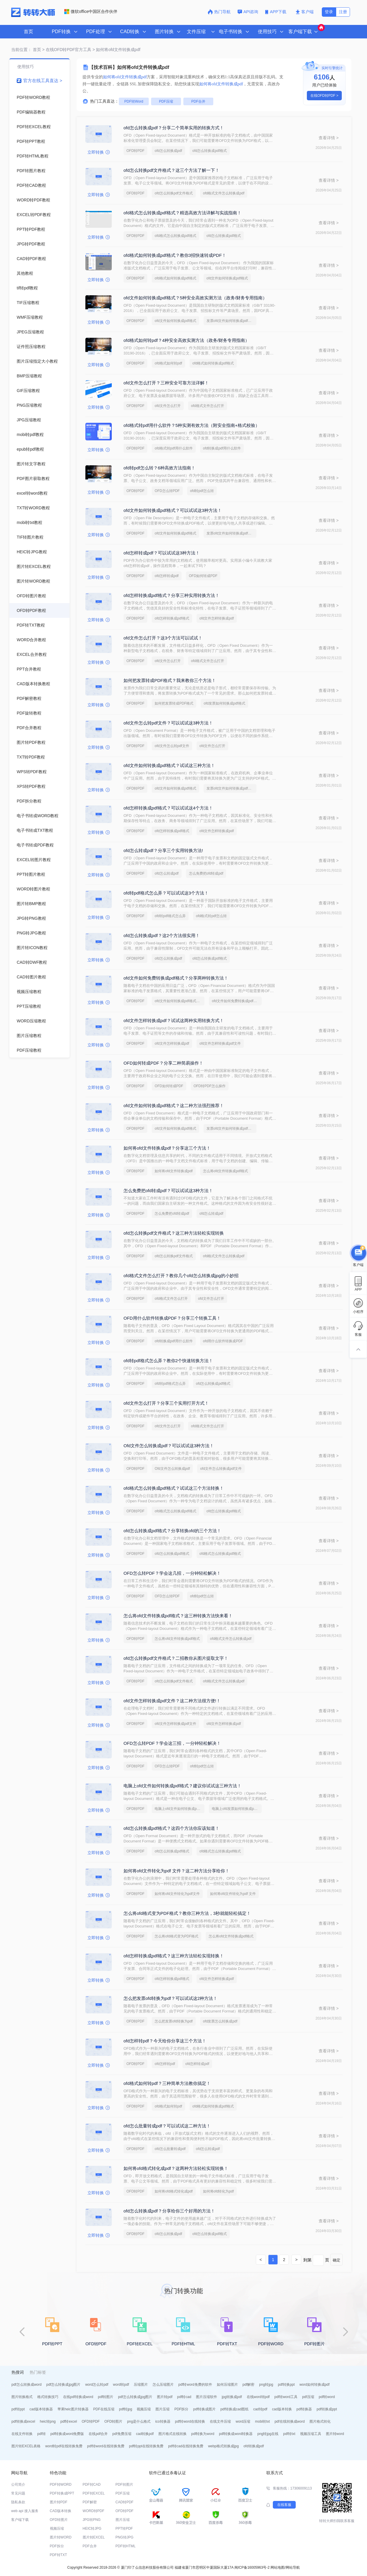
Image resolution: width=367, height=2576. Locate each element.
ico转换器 (162, 2421)
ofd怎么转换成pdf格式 (209, 151)
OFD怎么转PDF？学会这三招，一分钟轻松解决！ (172, 1743)
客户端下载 (20, 2520)
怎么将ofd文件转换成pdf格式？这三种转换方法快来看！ (178, 1615)
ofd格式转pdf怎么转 (211, 916)
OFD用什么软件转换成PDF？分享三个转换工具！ (172, 1318)
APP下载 (276, 11)
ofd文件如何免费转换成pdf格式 (236, 1001)
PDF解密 (90, 2502)
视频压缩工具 (310, 2434)
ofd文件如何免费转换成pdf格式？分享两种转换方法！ (176, 977)
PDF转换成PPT (62, 2493)
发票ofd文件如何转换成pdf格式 (231, 321)
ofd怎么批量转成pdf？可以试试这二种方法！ (167, 2125)
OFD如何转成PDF (203, 576)
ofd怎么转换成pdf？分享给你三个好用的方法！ (169, 2210)
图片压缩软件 (206, 2397)
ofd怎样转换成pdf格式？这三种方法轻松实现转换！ (174, 1955)
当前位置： (21, 49)
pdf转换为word (202, 2434)
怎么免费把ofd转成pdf (206, 873)
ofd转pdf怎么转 (202, 491)
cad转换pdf (145, 2434)
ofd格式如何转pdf (168, 363)
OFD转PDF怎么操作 (210, 1086)
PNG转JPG (124, 2537)
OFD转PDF (135, 151)
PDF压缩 (166, 101)
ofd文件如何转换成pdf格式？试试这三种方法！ (169, 765)
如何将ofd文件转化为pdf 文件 (233, 1894)
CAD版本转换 (60, 2511)
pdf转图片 (106, 2397)
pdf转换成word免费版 (67, 2434)
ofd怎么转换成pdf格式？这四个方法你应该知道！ (171, 1828)
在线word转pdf (258, 2397)
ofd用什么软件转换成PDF (223, 1341)
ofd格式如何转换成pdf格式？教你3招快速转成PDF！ (175, 255)
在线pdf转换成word (78, 2397)
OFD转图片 (113, 2421)
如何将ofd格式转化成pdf (173, 2191)
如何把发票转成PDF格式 (174, 703)
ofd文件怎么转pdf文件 (172, 746)
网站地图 (277, 2567)
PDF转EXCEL (94, 2493)
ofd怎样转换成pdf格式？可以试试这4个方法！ (168, 807)
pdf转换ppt (286, 2384)
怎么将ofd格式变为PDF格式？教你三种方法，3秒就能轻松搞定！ (187, 1913)
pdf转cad (184, 2397)
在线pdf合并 (98, 2434)
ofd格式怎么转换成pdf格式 (175, 236)
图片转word (335, 2434)
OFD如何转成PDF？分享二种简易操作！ (163, 1062)
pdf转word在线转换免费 (105, 2446)
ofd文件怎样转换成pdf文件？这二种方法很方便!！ (172, 1700)
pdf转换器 (304, 2409)
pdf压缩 (308, 2397)
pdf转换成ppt (327, 2409)
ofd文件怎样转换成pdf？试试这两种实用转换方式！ (174, 1020)
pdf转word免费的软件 (195, 2384)
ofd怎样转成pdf (166, 576)
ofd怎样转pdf (165, 2064)
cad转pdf (260, 2409)
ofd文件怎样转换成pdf (216, 618)
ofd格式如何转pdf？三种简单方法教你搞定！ (167, 2083)
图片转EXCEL (94, 2537)
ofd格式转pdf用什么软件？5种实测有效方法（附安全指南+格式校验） (192, 425)
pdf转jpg (125, 2409)
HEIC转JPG (92, 2528)
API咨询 (248, 11)
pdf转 (41, 2434)
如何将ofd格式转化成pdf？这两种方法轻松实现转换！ (176, 2168)
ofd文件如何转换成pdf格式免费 (179, 1001)
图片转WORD (61, 2537)
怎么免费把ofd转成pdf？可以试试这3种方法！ (168, 1190)
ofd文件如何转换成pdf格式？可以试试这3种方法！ (173, 510)
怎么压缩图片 (163, 2384)
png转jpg (266, 2384)
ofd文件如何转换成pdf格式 (227, 278)
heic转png (48, 2421)
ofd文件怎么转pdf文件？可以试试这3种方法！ (168, 722)
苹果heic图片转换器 (73, 2409)
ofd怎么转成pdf (166, 873)
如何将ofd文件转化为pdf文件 (177, 1894)
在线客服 (284, 2505)
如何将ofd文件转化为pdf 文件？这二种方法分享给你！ (176, 1870)
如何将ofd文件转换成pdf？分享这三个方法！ (167, 1148)
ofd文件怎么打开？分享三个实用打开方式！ (166, 1403)
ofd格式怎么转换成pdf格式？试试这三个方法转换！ (174, 1488)
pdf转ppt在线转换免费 (146, 2446)
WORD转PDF (93, 2511)
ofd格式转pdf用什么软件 (173, 448)
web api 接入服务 (24, 2511)
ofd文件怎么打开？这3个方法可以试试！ (163, 637)
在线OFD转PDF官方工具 (69, 49)
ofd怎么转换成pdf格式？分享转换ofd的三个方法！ (172, 1530)
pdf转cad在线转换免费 (185, 2446)
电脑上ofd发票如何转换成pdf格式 (237, 1809)
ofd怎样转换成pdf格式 (172, 618)
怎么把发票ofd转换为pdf (173, 2021)
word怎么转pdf (96, 2384)
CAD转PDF (124, 2502)
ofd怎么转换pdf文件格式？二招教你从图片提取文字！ (176, 1658)
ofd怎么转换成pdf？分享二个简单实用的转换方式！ (174, 127)
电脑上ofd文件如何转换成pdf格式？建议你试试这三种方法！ (182, 1785)
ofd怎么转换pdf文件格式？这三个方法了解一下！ (171, 170)
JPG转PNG (92, 2520)
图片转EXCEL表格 (25, 2446)
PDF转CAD (92, 2484)
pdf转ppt (18, 2409)
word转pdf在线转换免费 (63, 2446)
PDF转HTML (126, 2546)
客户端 (305, 11)
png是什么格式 (138, 2421)
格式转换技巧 (47, 2397)
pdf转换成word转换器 (236, 2434)
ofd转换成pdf (253, 2446)
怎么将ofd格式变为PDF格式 (176, 1936)
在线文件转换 (22, 2434)
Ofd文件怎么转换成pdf (172, 1469)
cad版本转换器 (41, 2409)
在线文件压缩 (220, 2421)
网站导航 (293, 2567)
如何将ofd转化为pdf (218, 2191)
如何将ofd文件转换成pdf (173, 1171)
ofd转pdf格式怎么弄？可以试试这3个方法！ (166, 892)
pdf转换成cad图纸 (234, 2409)
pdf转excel (68, 2421)
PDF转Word (133, 101)
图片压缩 (162, 2409)
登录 (329, 11)
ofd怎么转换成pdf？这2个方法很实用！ (162, 935)
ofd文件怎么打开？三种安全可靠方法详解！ (166, 382)
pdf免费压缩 (121, 2434)
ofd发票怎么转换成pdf (220, 2021)
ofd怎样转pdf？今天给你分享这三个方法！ (165, 2040)
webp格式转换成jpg (223, 2446)
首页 (28, 31)
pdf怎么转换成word (26, 2384)
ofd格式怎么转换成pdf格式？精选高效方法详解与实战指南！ (182, 212)
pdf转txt (289, 2434)
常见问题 (18, 2493)
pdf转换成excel (23, 2421)
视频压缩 (144, 2409)
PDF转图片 (124, 2484)
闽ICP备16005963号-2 (252, 2567)
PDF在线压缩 (103, 2409)
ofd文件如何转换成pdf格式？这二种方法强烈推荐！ (174, 1105)
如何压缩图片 (227, 2384)
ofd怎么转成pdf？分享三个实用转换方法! (163, 850)
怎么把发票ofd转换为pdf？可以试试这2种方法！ (170, 1998)
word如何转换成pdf (315, 2384)
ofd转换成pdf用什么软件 (222, 448)
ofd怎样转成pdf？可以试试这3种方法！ (162, 552)
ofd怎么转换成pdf (168, 151)
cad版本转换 (282, 2409)
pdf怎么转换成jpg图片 (63, 2384)
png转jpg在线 (267, 2434)
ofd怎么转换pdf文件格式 (173, 193)
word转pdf (121, 2384)
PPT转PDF (124, 2528)
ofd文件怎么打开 (168, 406)
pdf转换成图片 (204, 2409)
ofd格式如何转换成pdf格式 (175, 278)
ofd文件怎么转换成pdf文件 (220, 1469)
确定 (336, 2260)
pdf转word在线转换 (190, 2421)
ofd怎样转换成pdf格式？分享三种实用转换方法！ (171, 595)
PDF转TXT (58, 2555)
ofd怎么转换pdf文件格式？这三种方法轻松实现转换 (174, 1233)
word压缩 (243, 2421)
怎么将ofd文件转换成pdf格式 (225, 1171)
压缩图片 (141, 2384)
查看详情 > (329, 137)
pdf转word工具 (285, 2397)
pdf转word (327, 2397)
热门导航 (219, 11)
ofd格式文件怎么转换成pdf (223, 193)
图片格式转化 (320, 2421)
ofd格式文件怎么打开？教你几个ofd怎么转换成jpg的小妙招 (181, 1275)
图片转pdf (164, 2397)
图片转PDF (58, 2502)
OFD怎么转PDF (167, 491)
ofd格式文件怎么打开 (207, 406)
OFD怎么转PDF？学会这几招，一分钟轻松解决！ (172, 1573)
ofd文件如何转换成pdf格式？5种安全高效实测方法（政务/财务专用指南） (195, 297)
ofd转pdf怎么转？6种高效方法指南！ (159, 467)
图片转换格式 (22, 2397)
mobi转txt (262, 2421)
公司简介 (18, 2484)
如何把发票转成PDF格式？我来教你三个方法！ (170, 680)
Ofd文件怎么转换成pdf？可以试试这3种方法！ (169, 1445)
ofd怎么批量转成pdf (170, 2149)
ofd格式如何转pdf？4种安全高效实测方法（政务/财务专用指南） (186, 340)
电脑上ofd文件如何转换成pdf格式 (179, 1809)
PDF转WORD (61, 2484)
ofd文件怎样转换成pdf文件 (220, 1043)
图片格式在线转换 (172, 2434)
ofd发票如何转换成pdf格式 (224, 703)
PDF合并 (198, 101)
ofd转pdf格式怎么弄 (170, 916)
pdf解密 (249, 2384)
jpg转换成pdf (232, 2397)
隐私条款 (18, 2502)
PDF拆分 (181, 2409)
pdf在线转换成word (290, 2421)
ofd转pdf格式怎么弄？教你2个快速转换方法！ (168, 1360)
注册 (343, 11)
